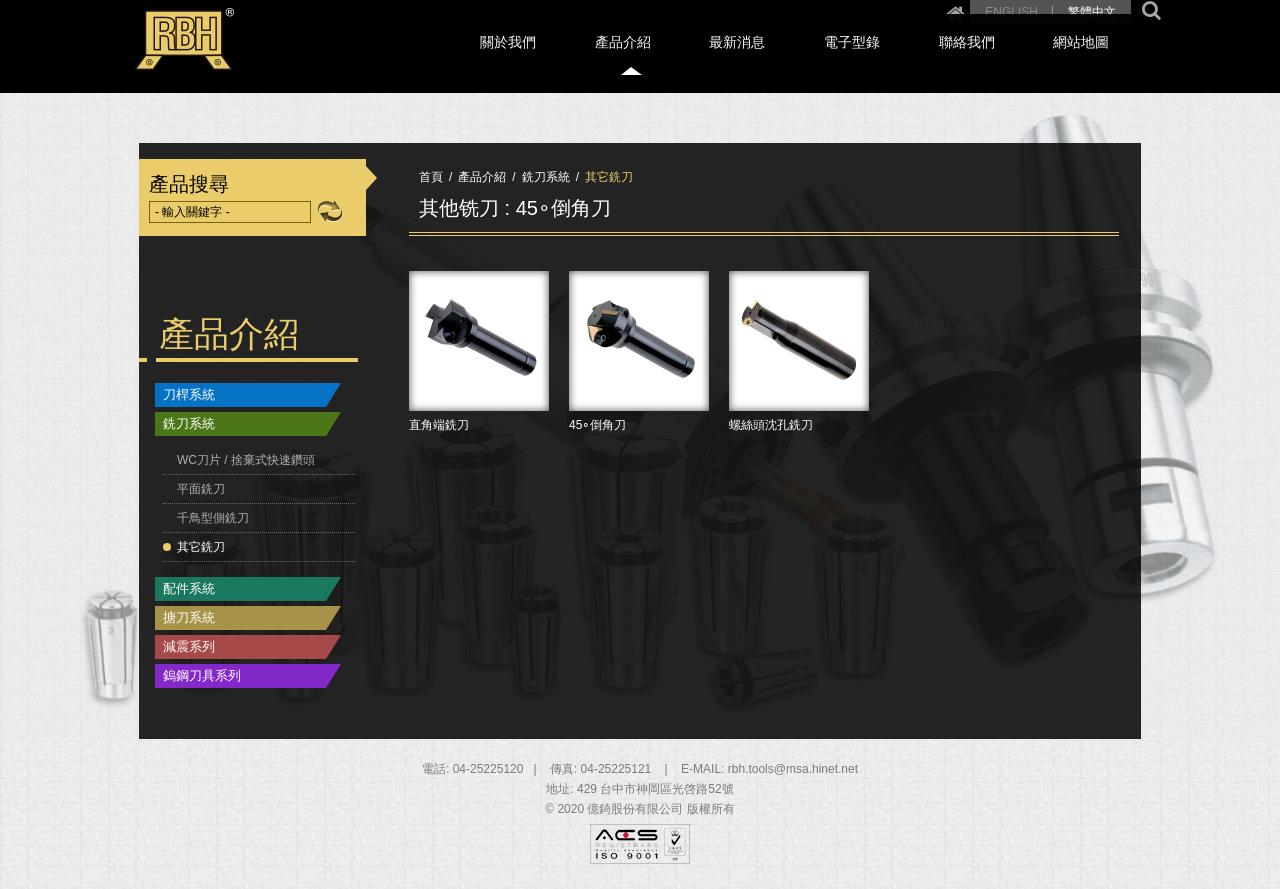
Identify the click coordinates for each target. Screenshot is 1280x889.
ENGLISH (1011, 12)
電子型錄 (926, 61)
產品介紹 (748, 61)
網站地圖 (1104, 61)
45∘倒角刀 (639, 401)
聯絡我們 (1015, 61)
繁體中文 (1092, 12)
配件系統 (189, 588)
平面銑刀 (201, 489)
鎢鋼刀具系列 (202, 675)
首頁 (431, 177)
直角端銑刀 (479, 401)
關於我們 (659, 61)
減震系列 (189, 646)
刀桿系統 (189, 394)
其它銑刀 (201, 547)
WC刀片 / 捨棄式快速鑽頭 (246, 460)
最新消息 (837, 61)
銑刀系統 (189, 423)
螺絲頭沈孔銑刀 (799, 401)
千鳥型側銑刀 (213, 518)
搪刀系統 (189, 617)
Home (955, 12)
